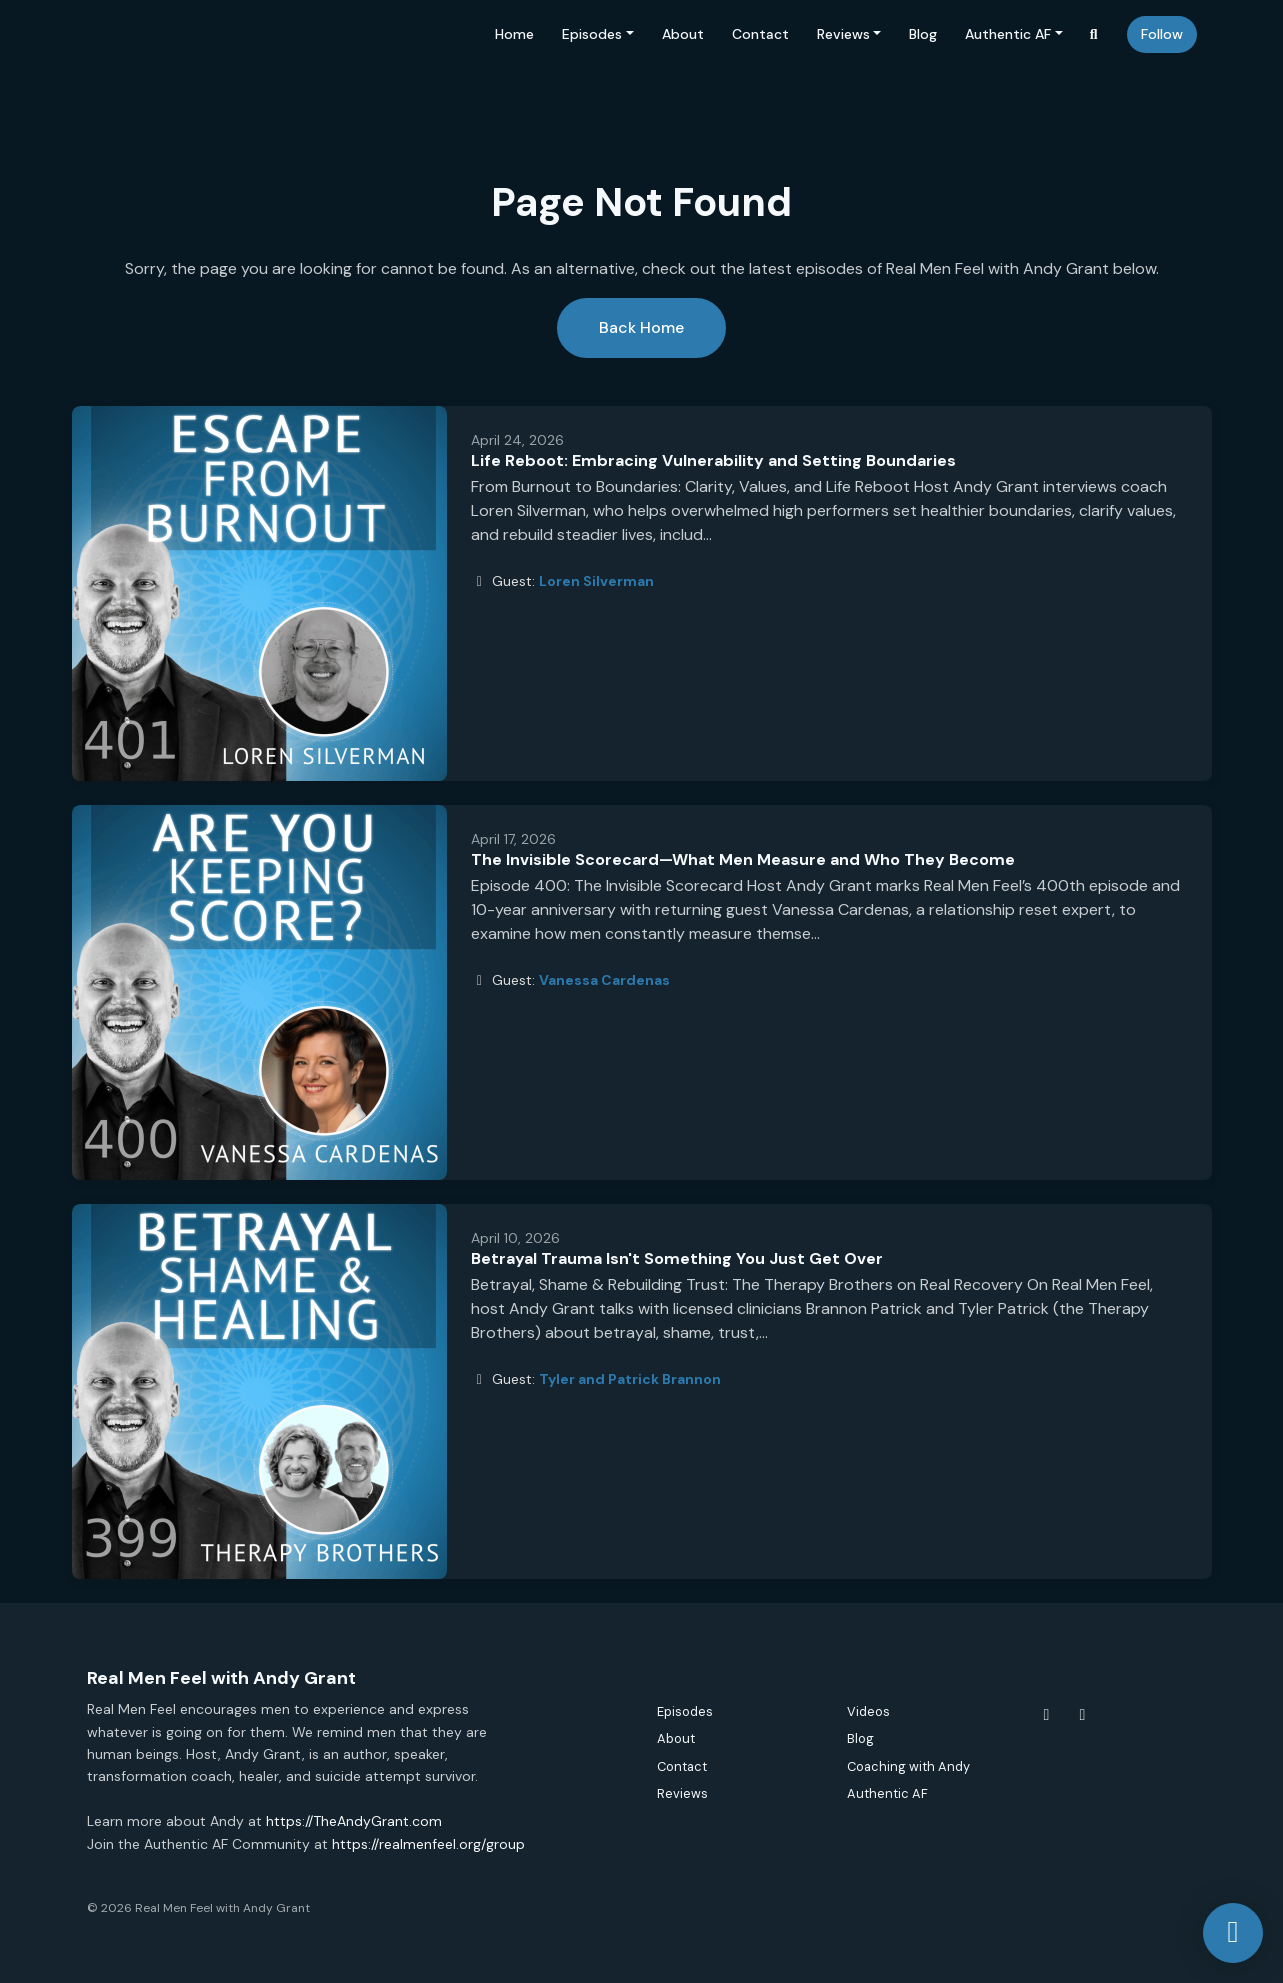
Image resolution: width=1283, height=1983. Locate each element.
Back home (641, 327)
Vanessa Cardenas (604, 980)
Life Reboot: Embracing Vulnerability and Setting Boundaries (713, 460)
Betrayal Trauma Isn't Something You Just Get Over (677, 1258)
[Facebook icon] (1047, 1715)
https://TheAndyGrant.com (354, 1821)
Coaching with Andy (908, 1766)
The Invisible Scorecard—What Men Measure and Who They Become (743, 859)
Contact (760, 34)
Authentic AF (1008, 34)
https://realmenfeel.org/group (428, 1844)
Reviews (843, 34)
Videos (868, 1711)
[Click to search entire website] (1094, 34)
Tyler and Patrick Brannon (630, 1379)
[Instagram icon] (1083, 1715)
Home (514, 34)
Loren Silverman (596, 581)
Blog (923, 34)
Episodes (592, 34)
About (683, 34)
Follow (1162, 34)
